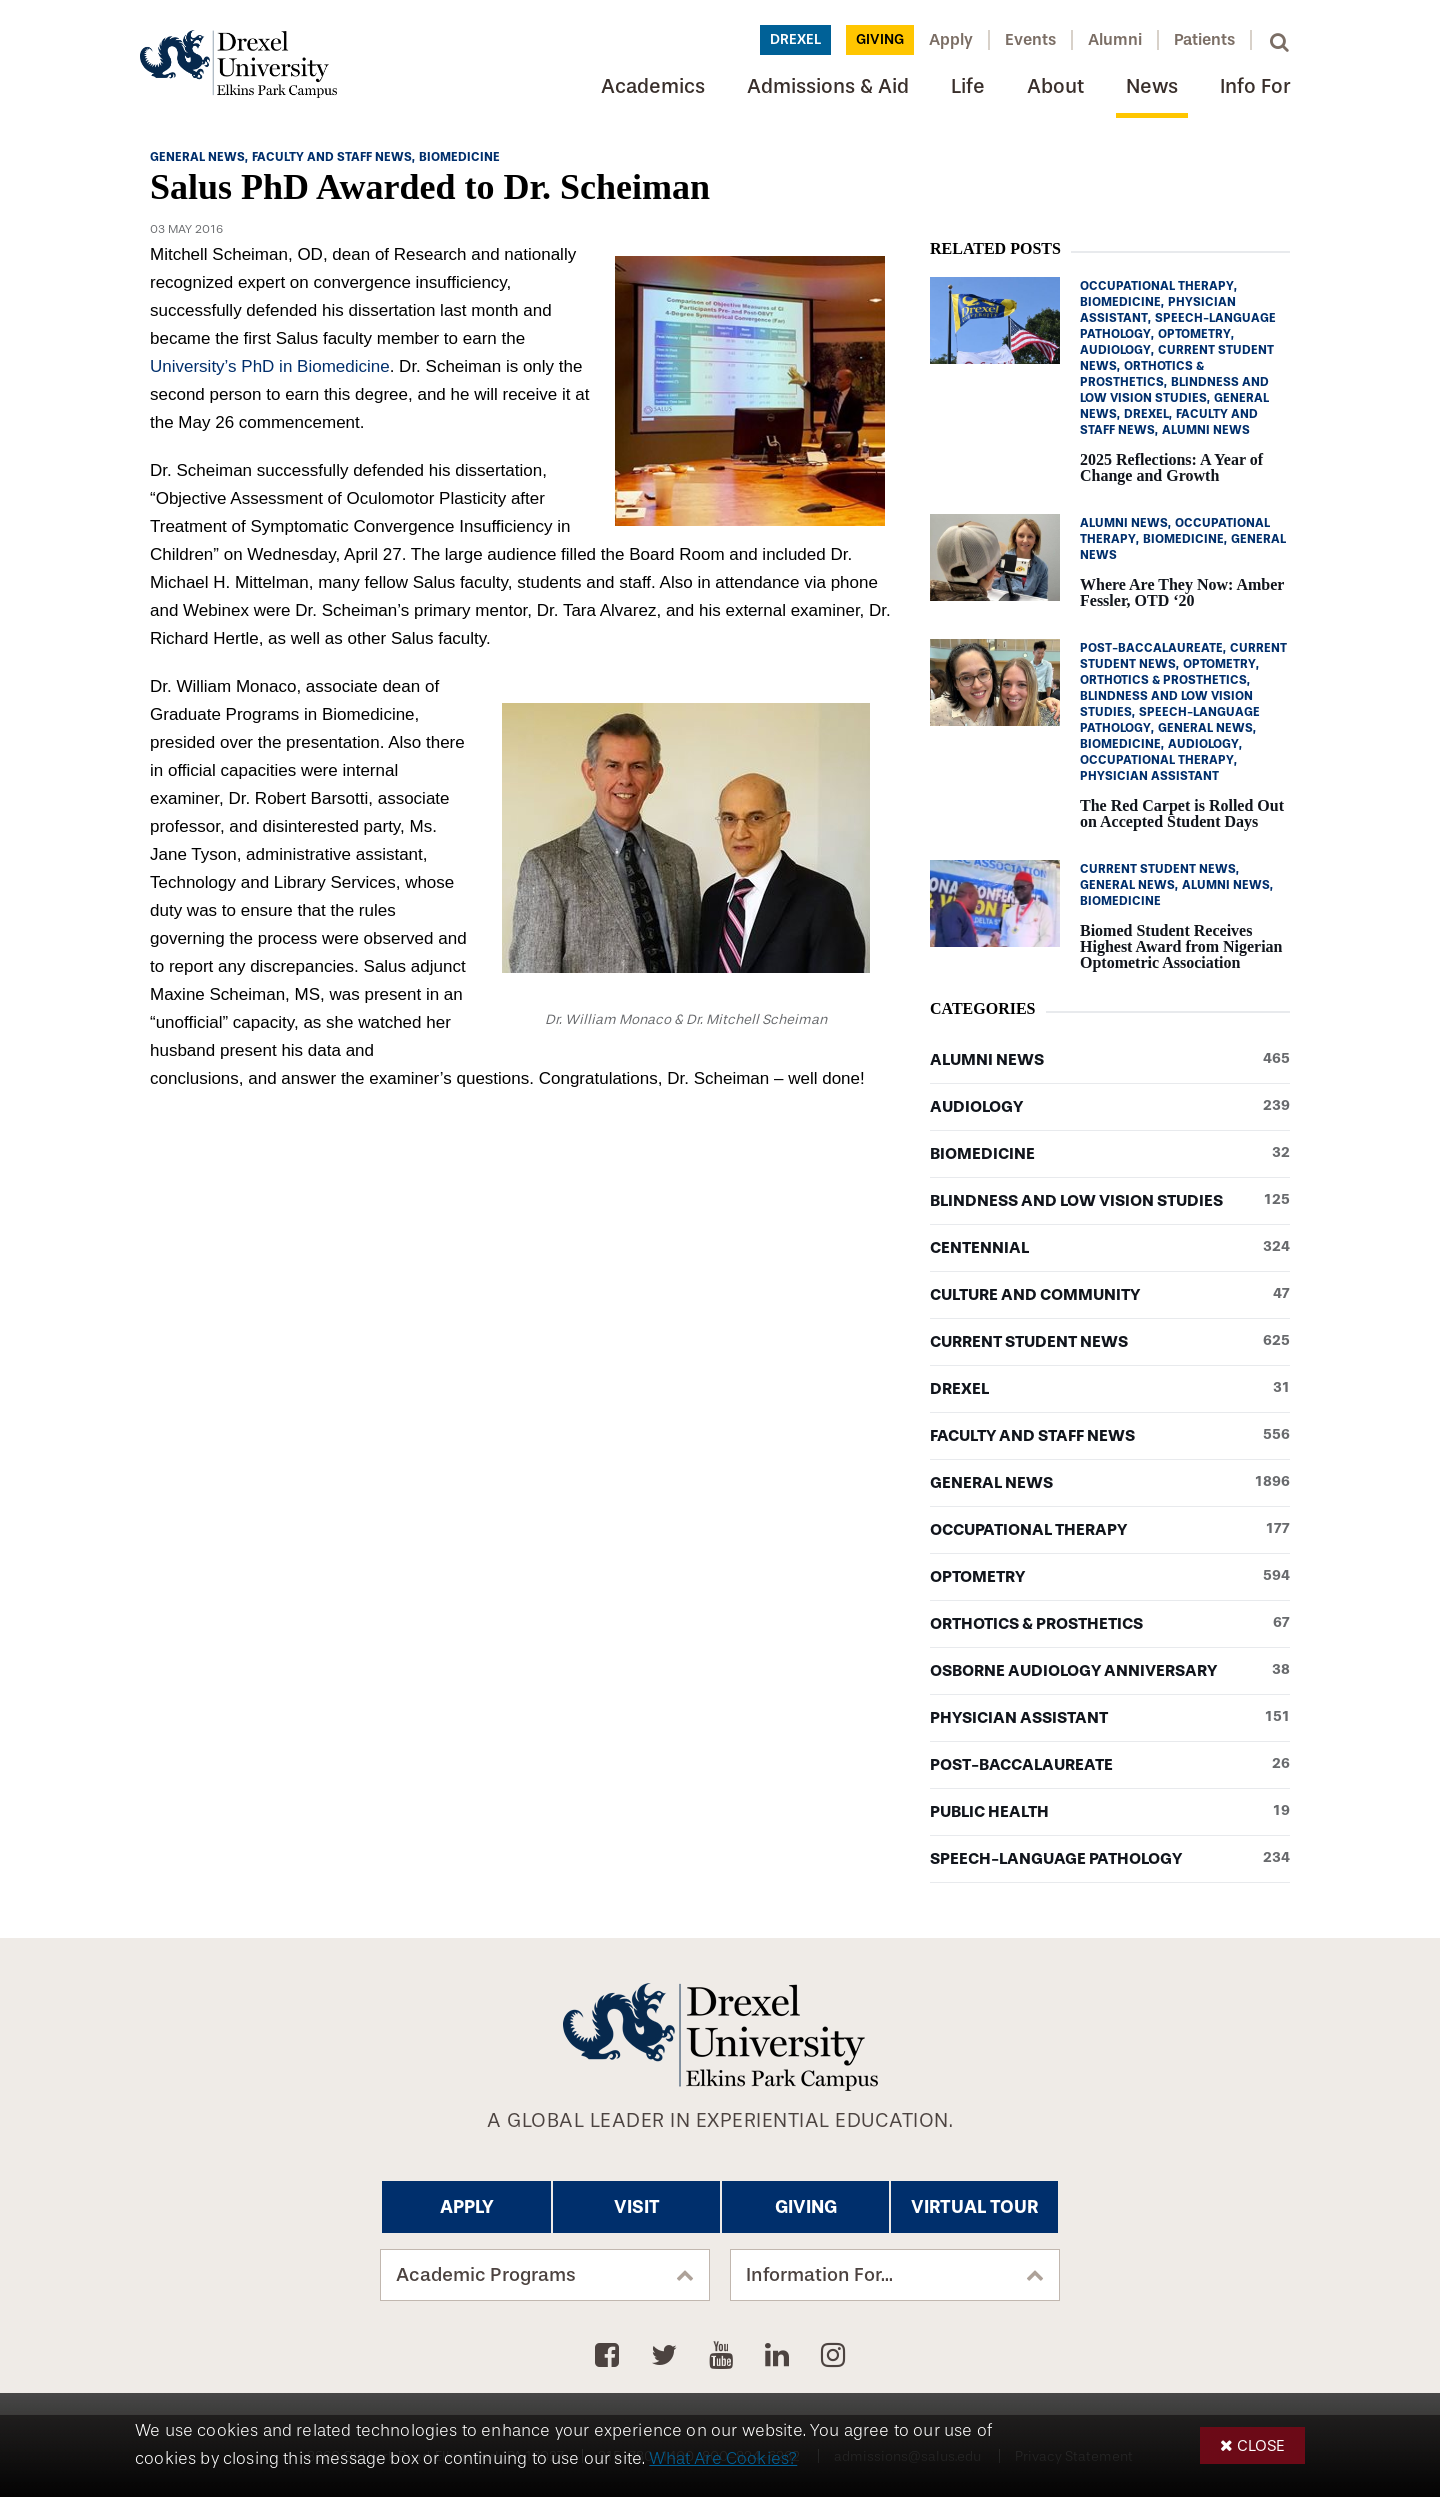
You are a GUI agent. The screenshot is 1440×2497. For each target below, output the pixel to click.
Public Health (1110, 1812)
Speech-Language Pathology (1110, 1859)
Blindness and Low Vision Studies (1110, 1201)
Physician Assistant (1110, 1718)
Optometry (1110, 1577)
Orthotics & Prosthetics (1110, 1624)
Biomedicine (1110, 1154)
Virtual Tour (974, 2207)
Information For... (819, 2275)
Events (1030, 39)
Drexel (795, 39)
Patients (1204, 39)
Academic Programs (486, 2275)
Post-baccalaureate (1110, 1765)
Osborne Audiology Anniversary (1110, 1671)
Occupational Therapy (1110, 1530)
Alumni (1115, 39)
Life (968, 86)
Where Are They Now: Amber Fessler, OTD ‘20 (1182, 592)
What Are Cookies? (723, 2458)
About (1055, 86)
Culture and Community (1110, 1295)
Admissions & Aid (828, 86)
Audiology (1110, 1107)
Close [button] (1261, 2445)
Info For (1255, 86)
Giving (880, 39)
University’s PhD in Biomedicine (270, 366)
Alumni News (1110, 1060)
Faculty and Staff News (1110, 1436)
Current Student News (1110, 1342)
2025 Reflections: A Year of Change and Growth (1171, 467)
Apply (951, 39)
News (1152, 86)
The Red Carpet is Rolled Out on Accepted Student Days (1182, 813)
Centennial (1110, 1248)
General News (1110, 1483)
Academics (653, 86)
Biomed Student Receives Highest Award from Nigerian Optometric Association (1181, 946)
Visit (637, 2207)
